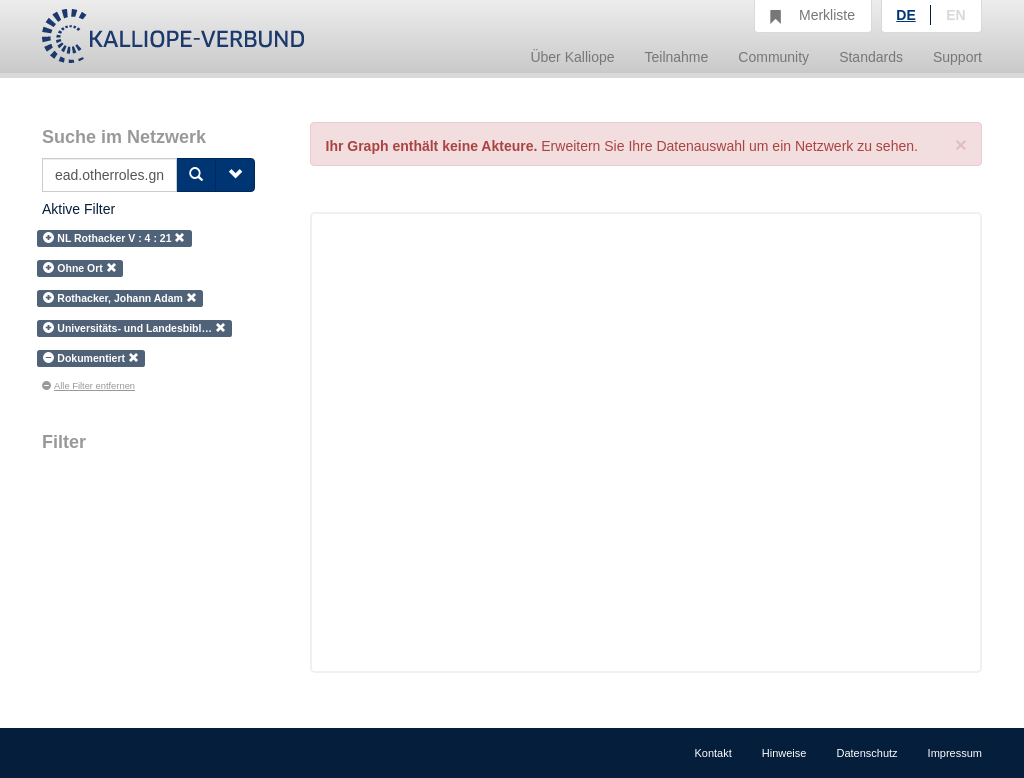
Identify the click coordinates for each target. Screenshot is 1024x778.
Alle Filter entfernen (88, 386)
